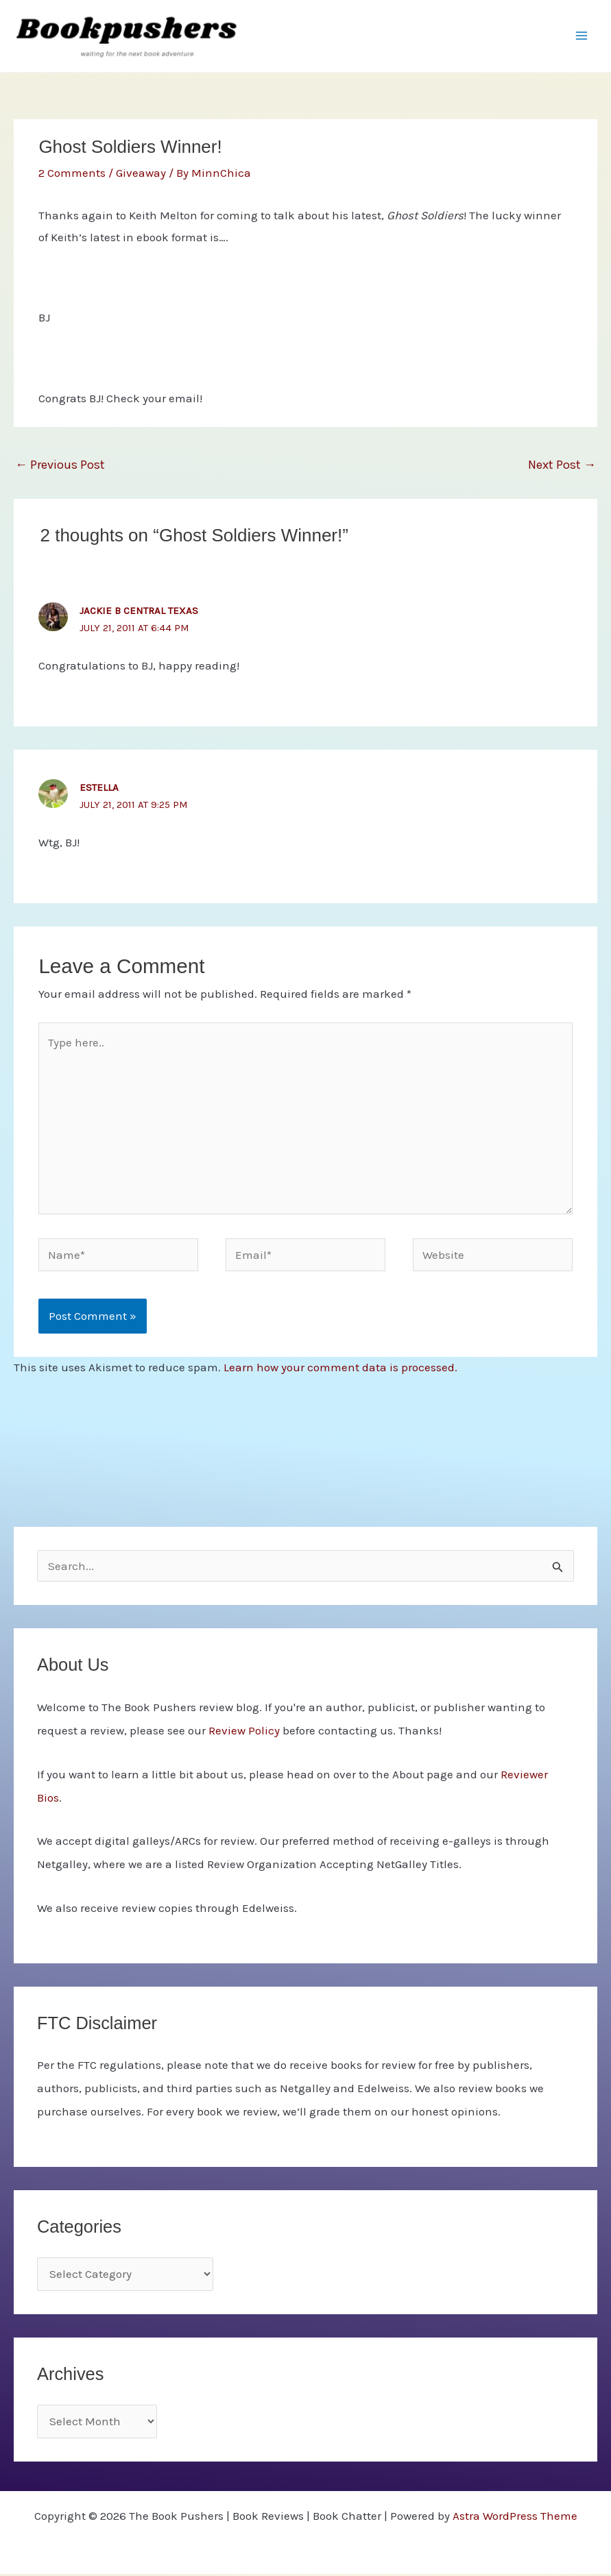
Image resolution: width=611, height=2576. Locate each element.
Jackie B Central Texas (139, 612)
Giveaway (141, 175)
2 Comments (72, 175)
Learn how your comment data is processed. (340, 1369)
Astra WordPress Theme (515, 2518)
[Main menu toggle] (582, 37)
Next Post (562, 466)
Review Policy (244, 1732)
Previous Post (60, 466)
